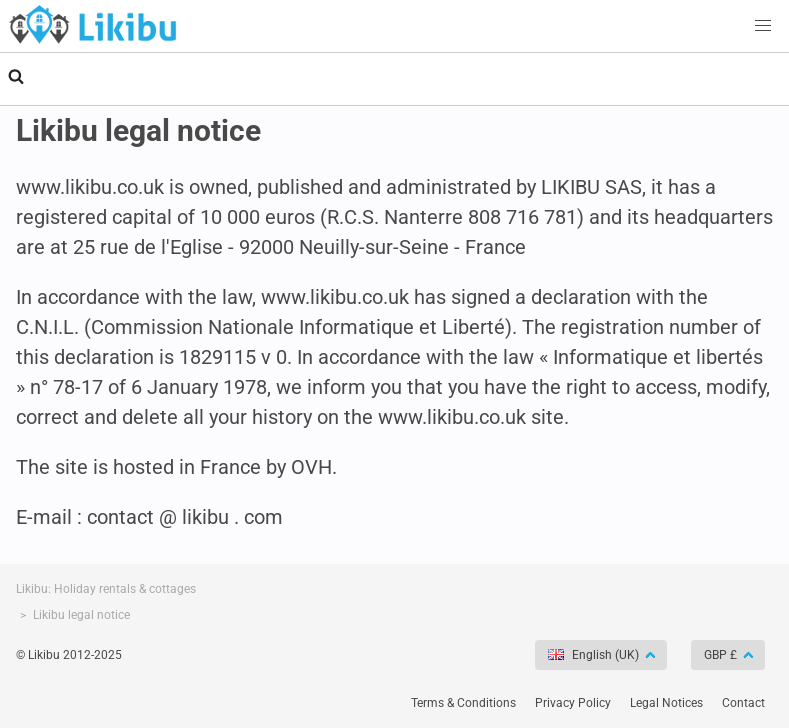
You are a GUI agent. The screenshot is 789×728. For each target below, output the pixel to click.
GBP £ (722, 655)
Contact (743, 703)
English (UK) (595, 655)
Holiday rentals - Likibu (93, 24)
